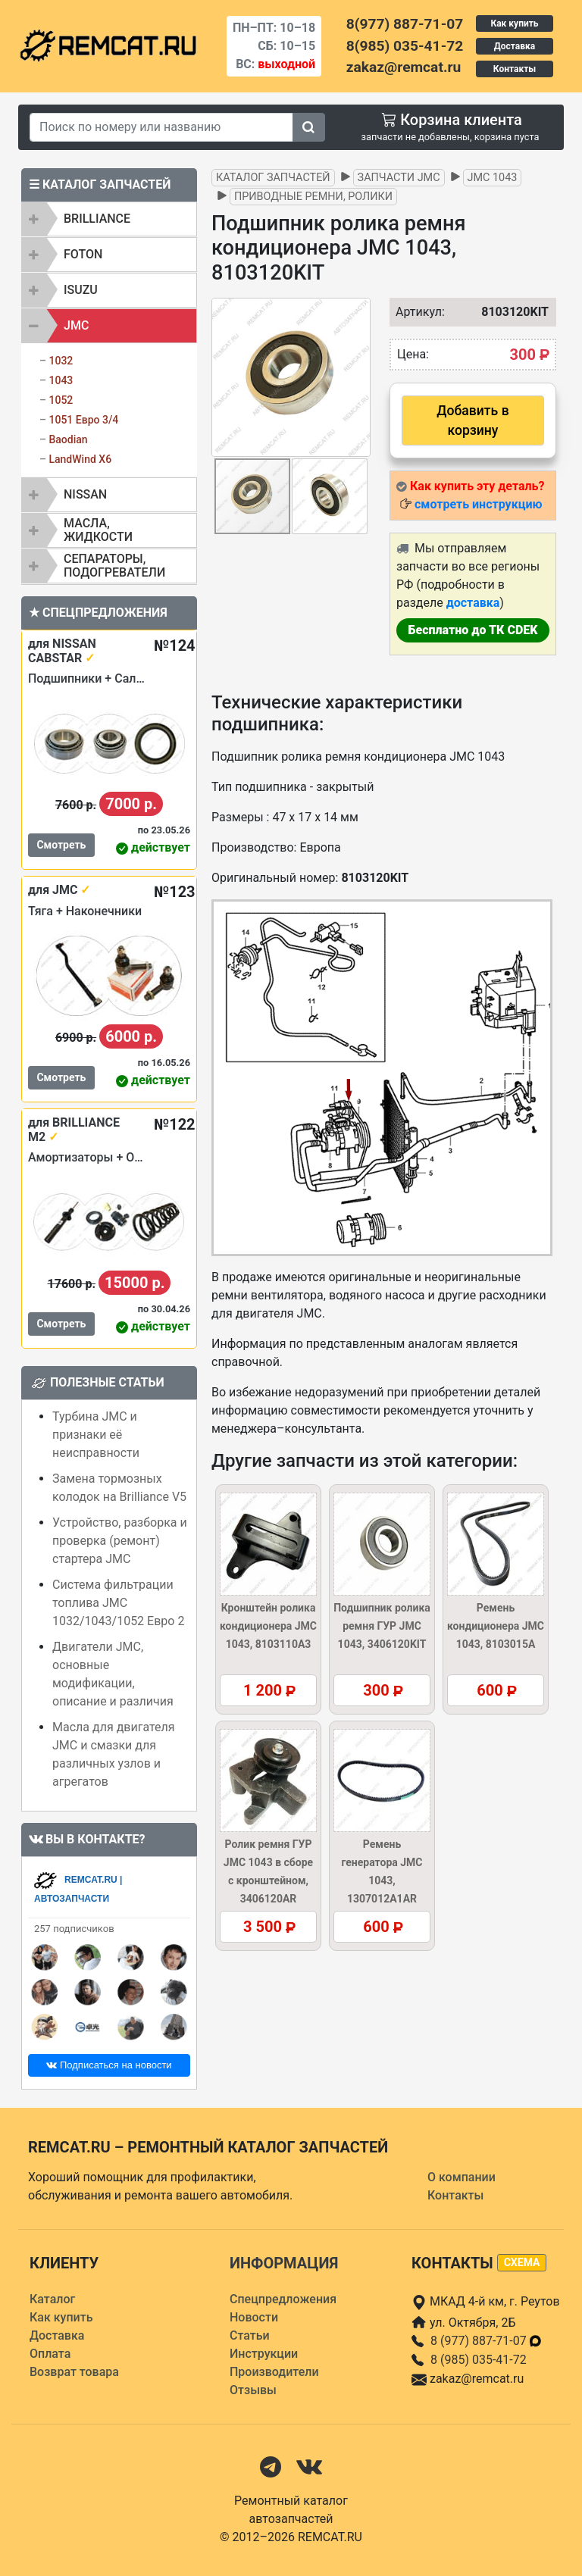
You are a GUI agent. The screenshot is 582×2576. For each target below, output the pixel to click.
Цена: (413, 354)
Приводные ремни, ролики (313, 196)
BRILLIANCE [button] (97, 218)
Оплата (50, 2353)
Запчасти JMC (399, 177)
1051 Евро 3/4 (83, 420)
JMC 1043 (493, 177)
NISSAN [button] (85, 494)
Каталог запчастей (273, 177)
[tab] (109, 219)
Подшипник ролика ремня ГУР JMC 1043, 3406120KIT (381, 1626)
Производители (274, 2372)
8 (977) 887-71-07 (486, 2341)
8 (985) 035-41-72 (478, 2359)
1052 (60, 400)
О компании (461, 2177)
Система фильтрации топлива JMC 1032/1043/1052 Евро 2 (118, 1602)
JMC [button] (76, 325)
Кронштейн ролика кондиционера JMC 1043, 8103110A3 (268, 1626)
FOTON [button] (83, 254)
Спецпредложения (283, 2299)
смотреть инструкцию (478, 504)
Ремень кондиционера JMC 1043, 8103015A (495, 1626)
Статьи (250, 2335)
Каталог (52, 2299)
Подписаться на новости (108, 2065)
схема (522, 2262)
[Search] (161, 127)
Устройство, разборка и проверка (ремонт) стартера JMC (119, 1540)
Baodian (67, 439)
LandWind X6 (79, 459)
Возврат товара (74, 2372)
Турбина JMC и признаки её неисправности (95, 1434)
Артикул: (413, 312)
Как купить (514, 23)
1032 (60, 361)
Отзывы (253, 2390)
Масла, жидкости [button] (98, 530)
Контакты (514, 69)
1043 (60, 380)
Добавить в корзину (472, 420)
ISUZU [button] (81, 290)
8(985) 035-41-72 (404, 46)
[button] (357, 377)
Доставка (514, 46)
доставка (473, 603)
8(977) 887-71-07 (404, 24)
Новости (254, 2317)
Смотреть (61, 845)
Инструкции (264, 2353)
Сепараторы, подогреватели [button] (114, 566)
